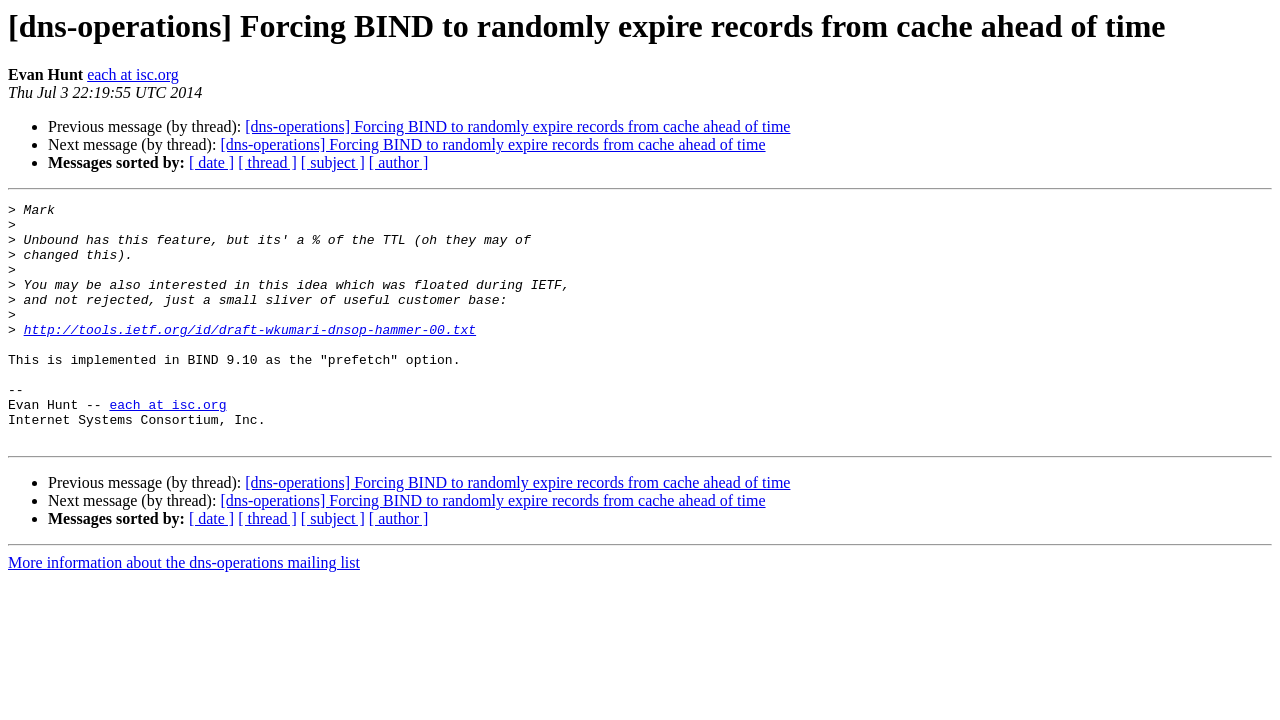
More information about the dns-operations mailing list (184, 610)
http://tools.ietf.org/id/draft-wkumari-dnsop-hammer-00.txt (250, 356)
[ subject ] (333, 162)
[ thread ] (267, 162)
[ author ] (399, 162)
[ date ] (211, 162)
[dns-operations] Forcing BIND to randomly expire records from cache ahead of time (517, 126)
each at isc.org (133, 74)
